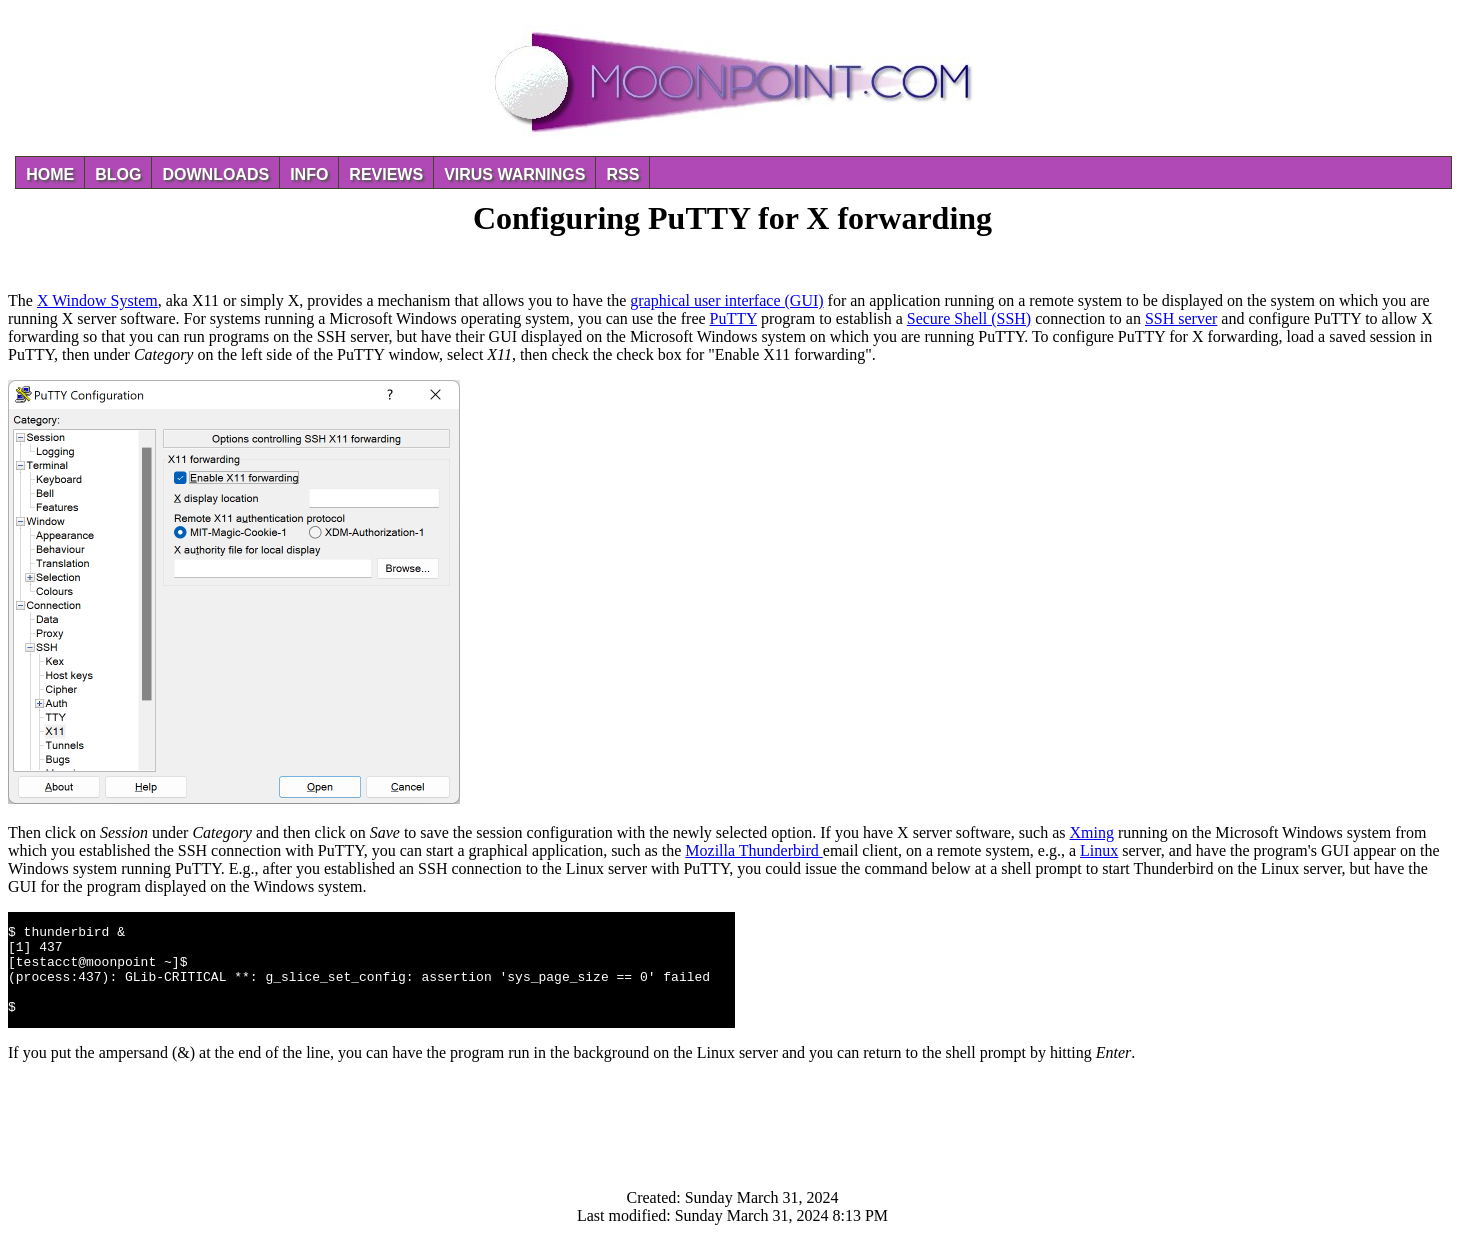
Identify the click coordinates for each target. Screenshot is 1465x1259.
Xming (1092, 832)
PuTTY (733, 318)
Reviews (386, 174)
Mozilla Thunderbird (753, 850)
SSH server (1181, 318)
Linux (1099, 850)
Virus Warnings (514, 174)
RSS (622, 174)
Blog (118, 174)
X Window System (97, 300)
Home (50, 174)
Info (309, 174)
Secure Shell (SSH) (969, 318)
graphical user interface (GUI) (726, 300)
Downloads (215, 174)
